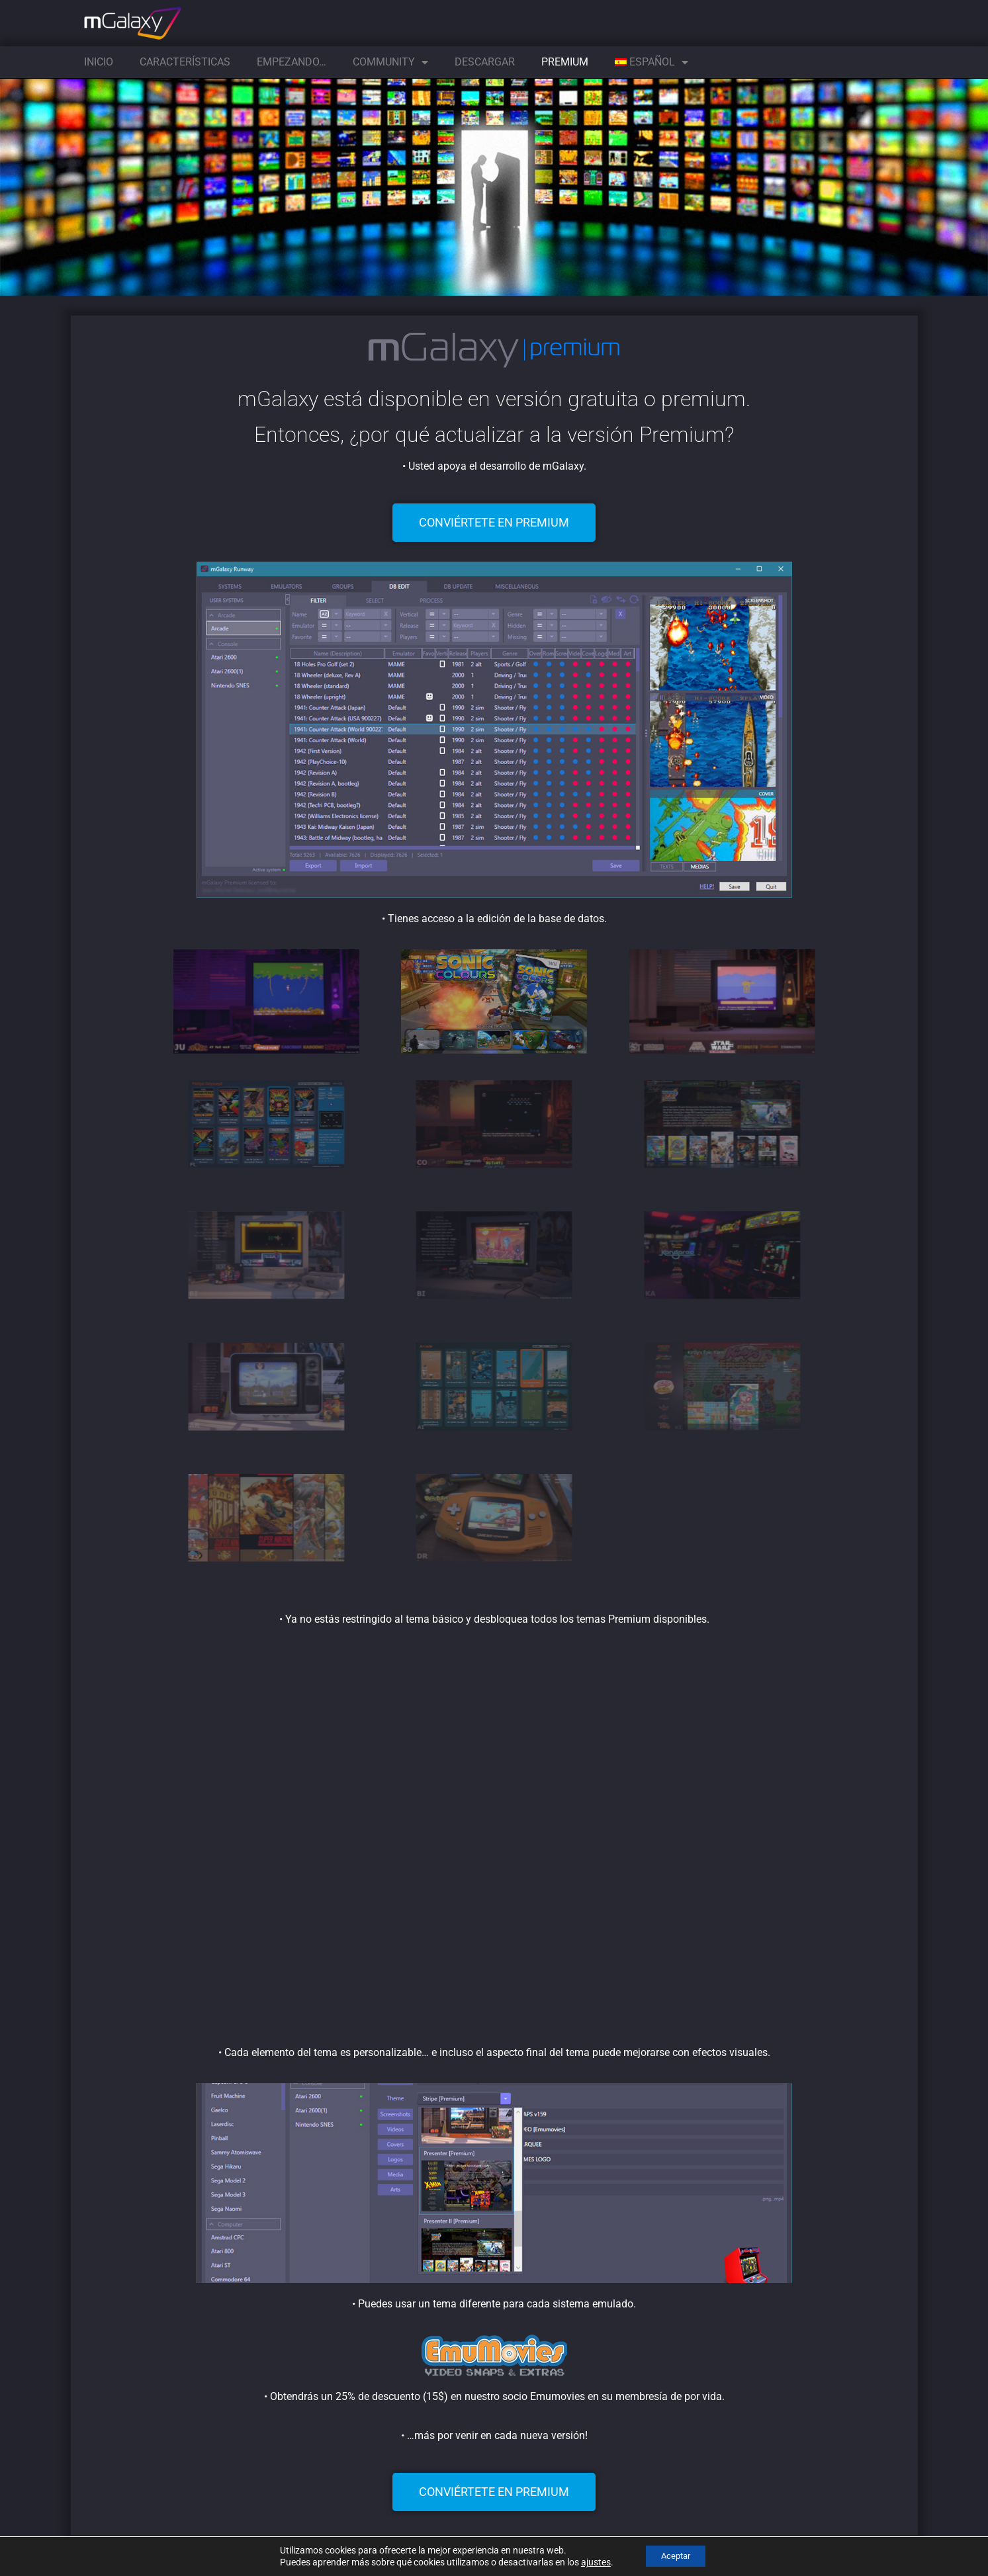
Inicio (98, 62)
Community (390, 62)
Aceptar (675, 2555)
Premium (564, 62)
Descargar (485, 62)
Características (185, 62)
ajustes (590, 2561)
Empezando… (291, 62)
